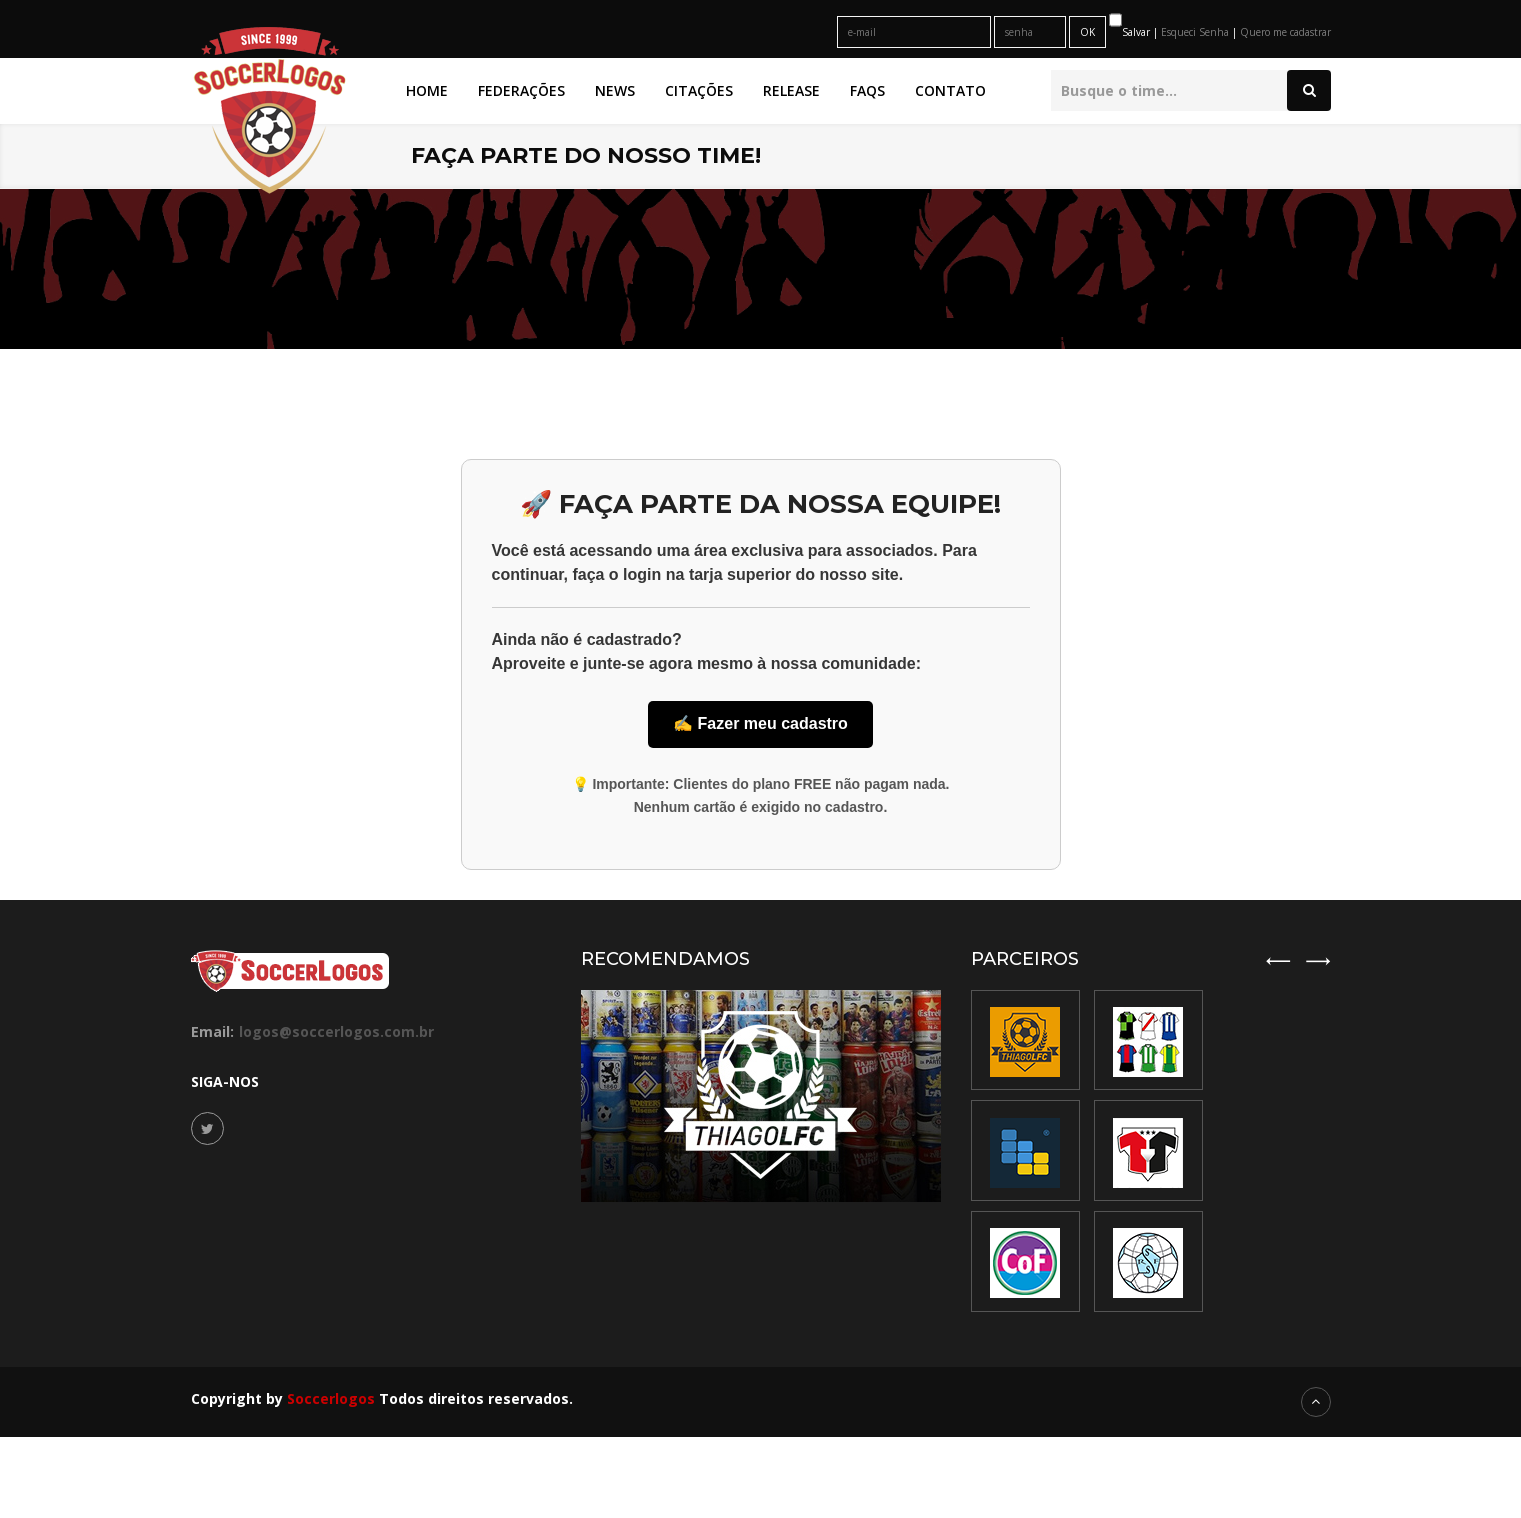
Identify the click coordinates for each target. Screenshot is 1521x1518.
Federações (521, 90)
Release (791, 90)
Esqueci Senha (1196, 32)
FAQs (867, 90)
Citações (699, 90)
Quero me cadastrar (1285, 32)
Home (427, 90)
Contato (950, 90)
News (615, 90)
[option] (1148, 1151)
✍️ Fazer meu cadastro (760, 723)
